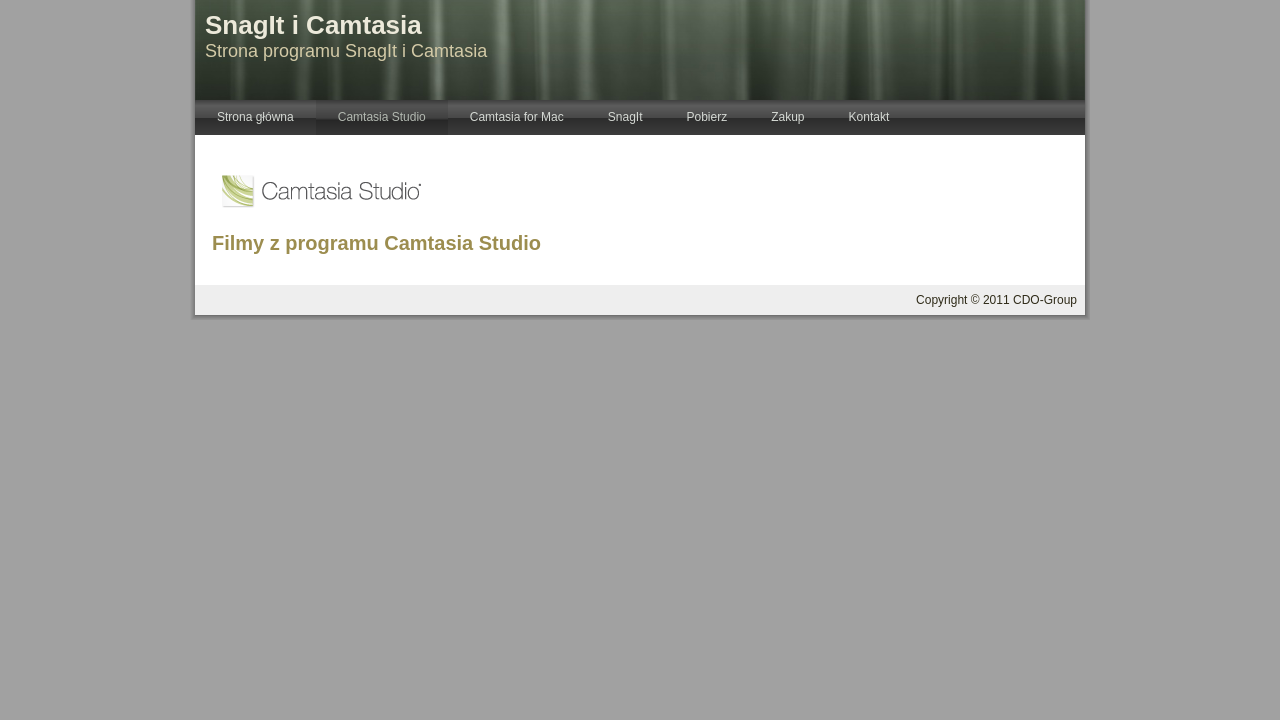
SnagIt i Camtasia (313, 25)
